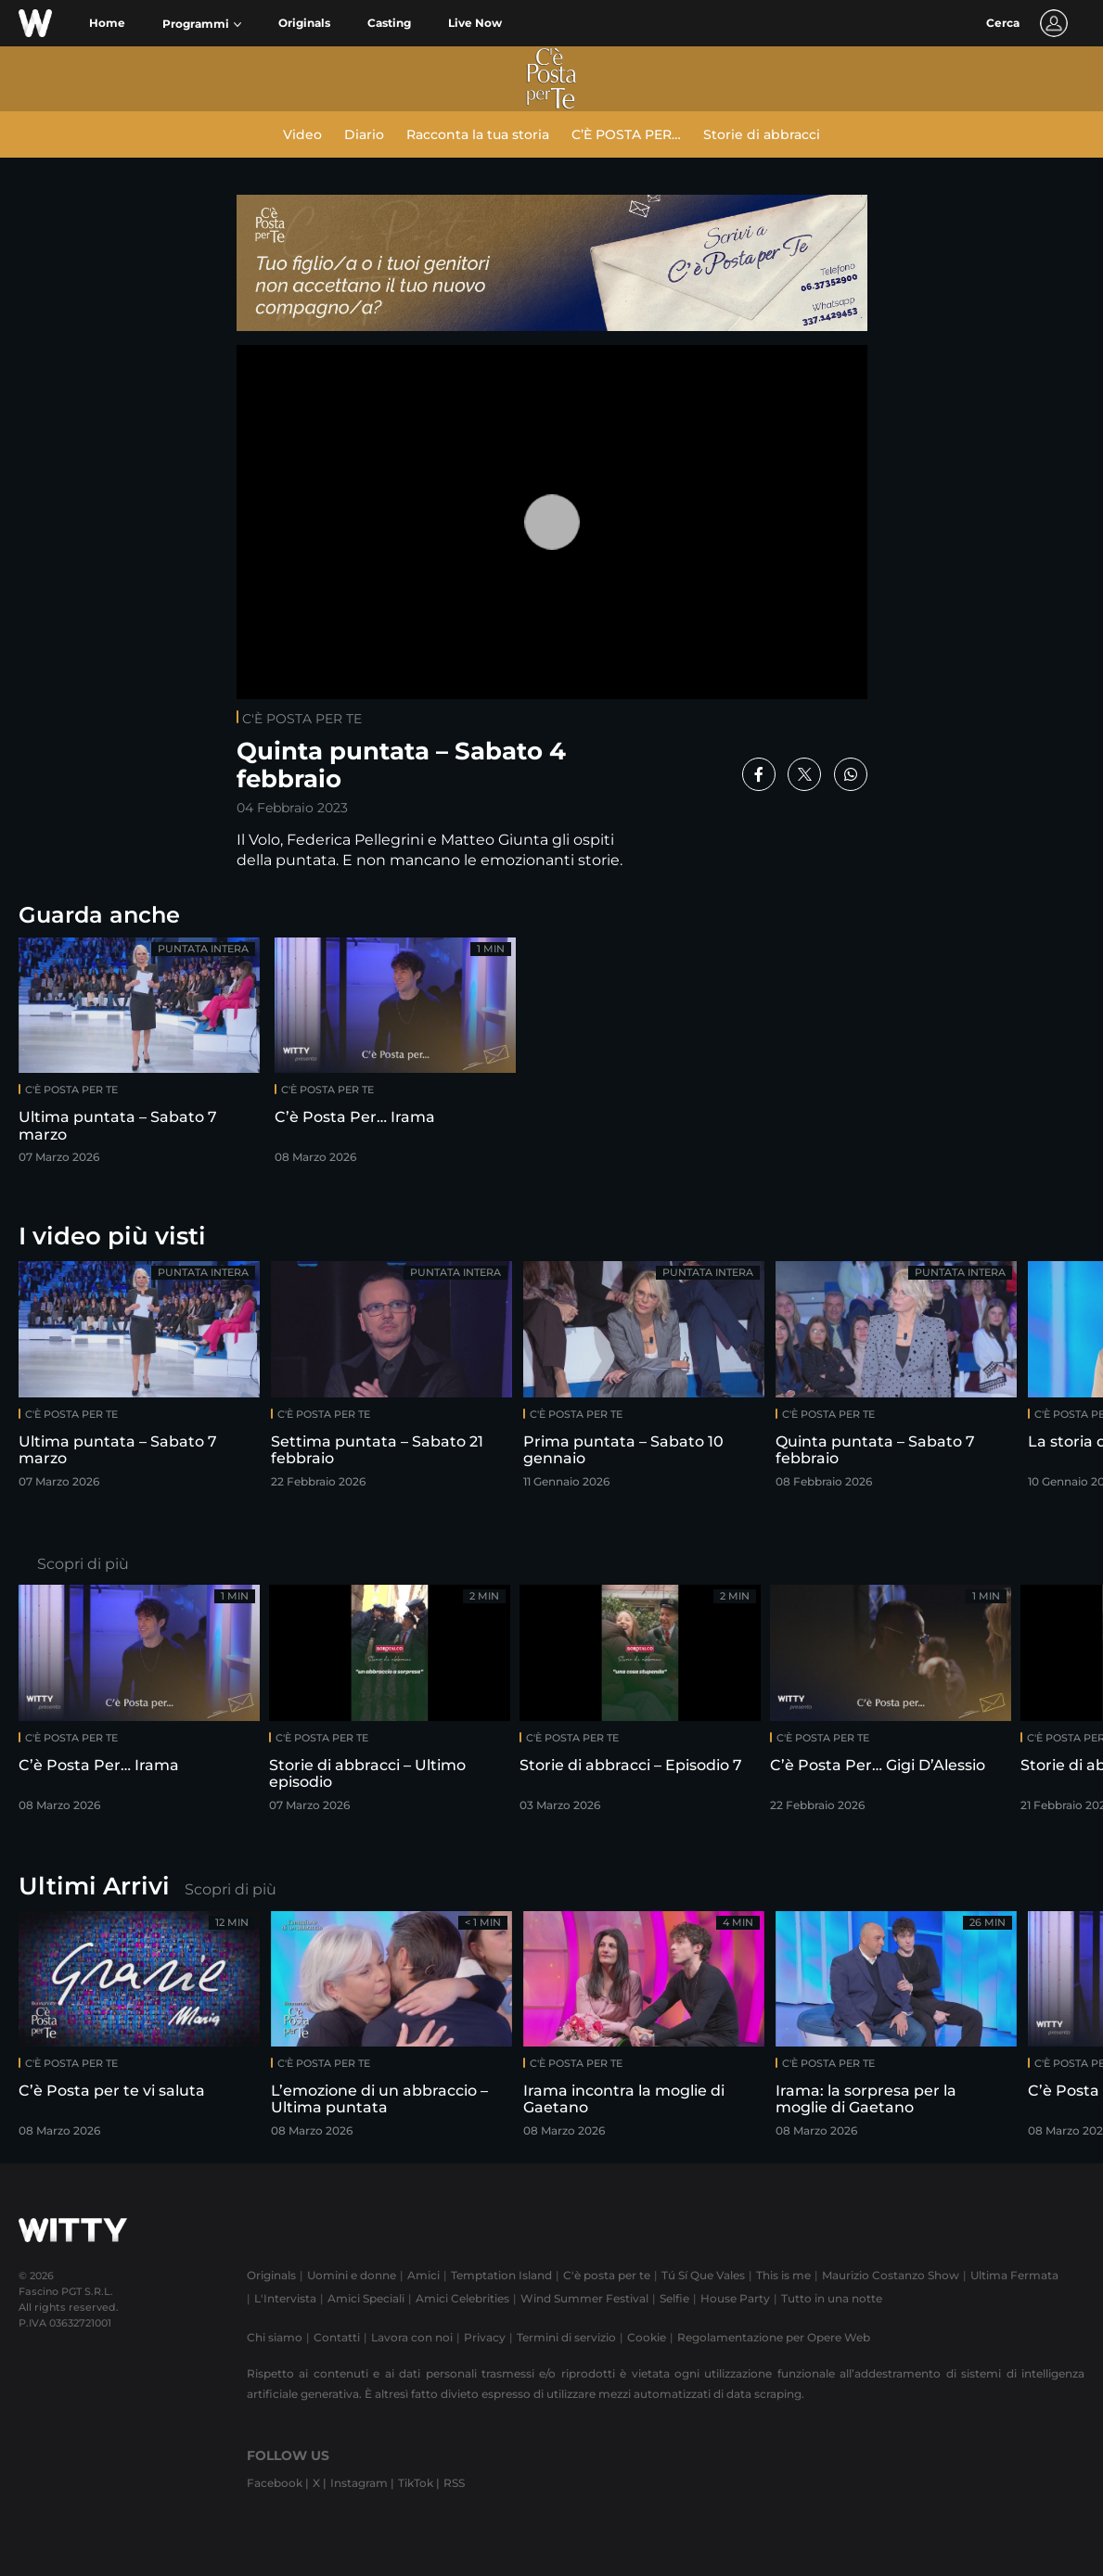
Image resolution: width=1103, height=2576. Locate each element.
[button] (201, 24)
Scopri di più (83, 1564)
